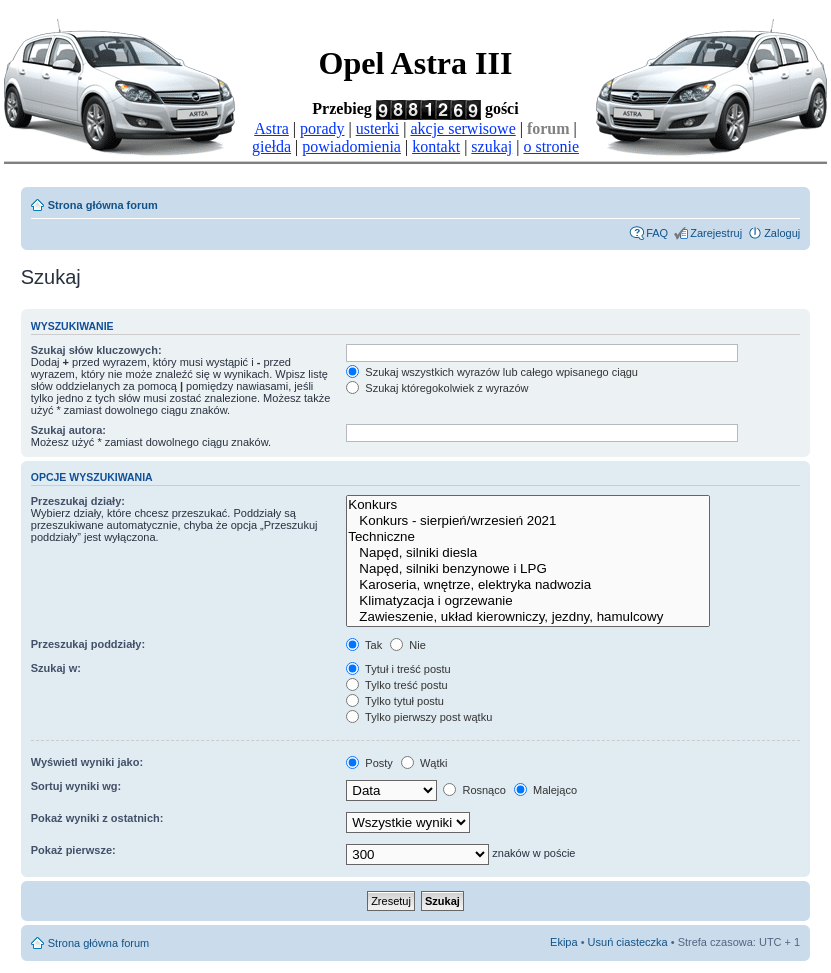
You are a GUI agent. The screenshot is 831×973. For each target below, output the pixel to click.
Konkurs (527, 505)
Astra (271, 128)
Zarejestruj (716, 233)
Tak (364, 645)
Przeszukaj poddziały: (88, 644)
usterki (378, 128)
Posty (369, 763)
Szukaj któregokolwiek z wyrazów (437, 388)
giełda (271, 146)
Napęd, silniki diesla (527, 553)
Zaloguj (782, 233)
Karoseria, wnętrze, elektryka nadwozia (527, 585)
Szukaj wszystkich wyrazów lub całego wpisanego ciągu (492, 372)
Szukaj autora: (68, 430)
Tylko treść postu (396, 685)
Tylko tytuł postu (395, 701)
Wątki (424, 763)
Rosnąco (474, 790)
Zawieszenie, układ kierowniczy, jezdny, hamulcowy (527, 617)
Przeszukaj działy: (78, 501)
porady (322, 128)
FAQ (657, 233)
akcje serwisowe (462, 128)
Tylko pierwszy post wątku (419, 717)
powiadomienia (351, 146)
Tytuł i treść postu (398, 669)
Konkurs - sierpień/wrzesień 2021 (527, 521)
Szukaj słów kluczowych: (96, 350)
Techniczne (527, 537)
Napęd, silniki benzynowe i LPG (527, 569)
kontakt (436, 146)
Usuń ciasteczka (628, 942)
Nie (408, 645)
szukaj (491, 146)
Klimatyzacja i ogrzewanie (527, 601)
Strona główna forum (103, 205)
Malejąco (545, 790)
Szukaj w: (56, 668)
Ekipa (564, 942)
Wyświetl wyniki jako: (87, 762)
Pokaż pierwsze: (73, 850)
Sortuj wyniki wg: (76, 786)
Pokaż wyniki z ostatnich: (97, 818)
